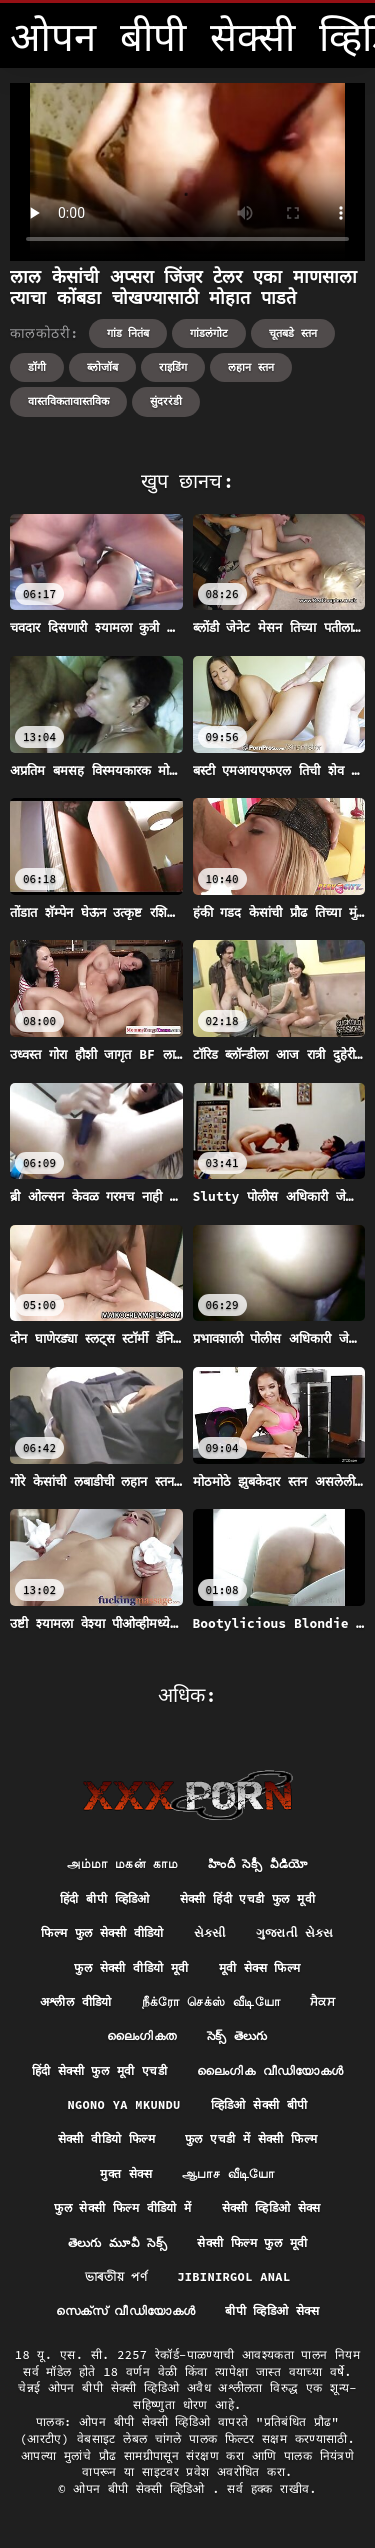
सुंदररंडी (166, 401)
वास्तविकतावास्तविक (68, 401)
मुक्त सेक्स (126, 2173)
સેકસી (210, 1932)
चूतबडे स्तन (293, 333)
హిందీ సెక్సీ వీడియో (258, 1863)
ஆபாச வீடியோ (228, 2173)
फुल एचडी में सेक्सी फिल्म (251, 2138)
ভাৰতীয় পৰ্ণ (116, 2276)
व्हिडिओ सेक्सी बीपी (259, 2104)
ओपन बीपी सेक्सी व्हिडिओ (142, 2488)
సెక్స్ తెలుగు (237, 2035)
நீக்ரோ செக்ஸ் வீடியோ (211, 2001)
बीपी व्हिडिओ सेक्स (272, 2310)
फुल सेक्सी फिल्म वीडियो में (122, 2207)
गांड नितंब (128, 333)
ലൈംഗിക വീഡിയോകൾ (270, 2070)
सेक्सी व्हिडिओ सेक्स (271, 2207)
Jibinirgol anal (233, 2276)
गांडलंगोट (209, 333)
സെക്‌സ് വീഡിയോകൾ (125, 2310)
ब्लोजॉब (102, 367)
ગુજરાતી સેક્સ (295, 1932)
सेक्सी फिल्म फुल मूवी (252, 2242)
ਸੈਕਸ (322, 2001)
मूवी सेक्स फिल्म (260, 1967)
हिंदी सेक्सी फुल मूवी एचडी (99, 2070)
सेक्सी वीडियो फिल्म (106, 2138)
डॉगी (37, 367)
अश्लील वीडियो (76, 2001)
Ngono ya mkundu (123, 2104)
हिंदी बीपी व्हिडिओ (105, 1898)
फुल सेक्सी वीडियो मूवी (131, 1967)
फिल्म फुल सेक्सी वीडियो (102, 1932)
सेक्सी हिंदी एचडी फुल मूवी (247, 1898)
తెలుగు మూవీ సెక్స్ (118, 2242)
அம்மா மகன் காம (122, 1863)
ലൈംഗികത (141, 2035)
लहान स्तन (251, 367)
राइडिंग (173, 367)
